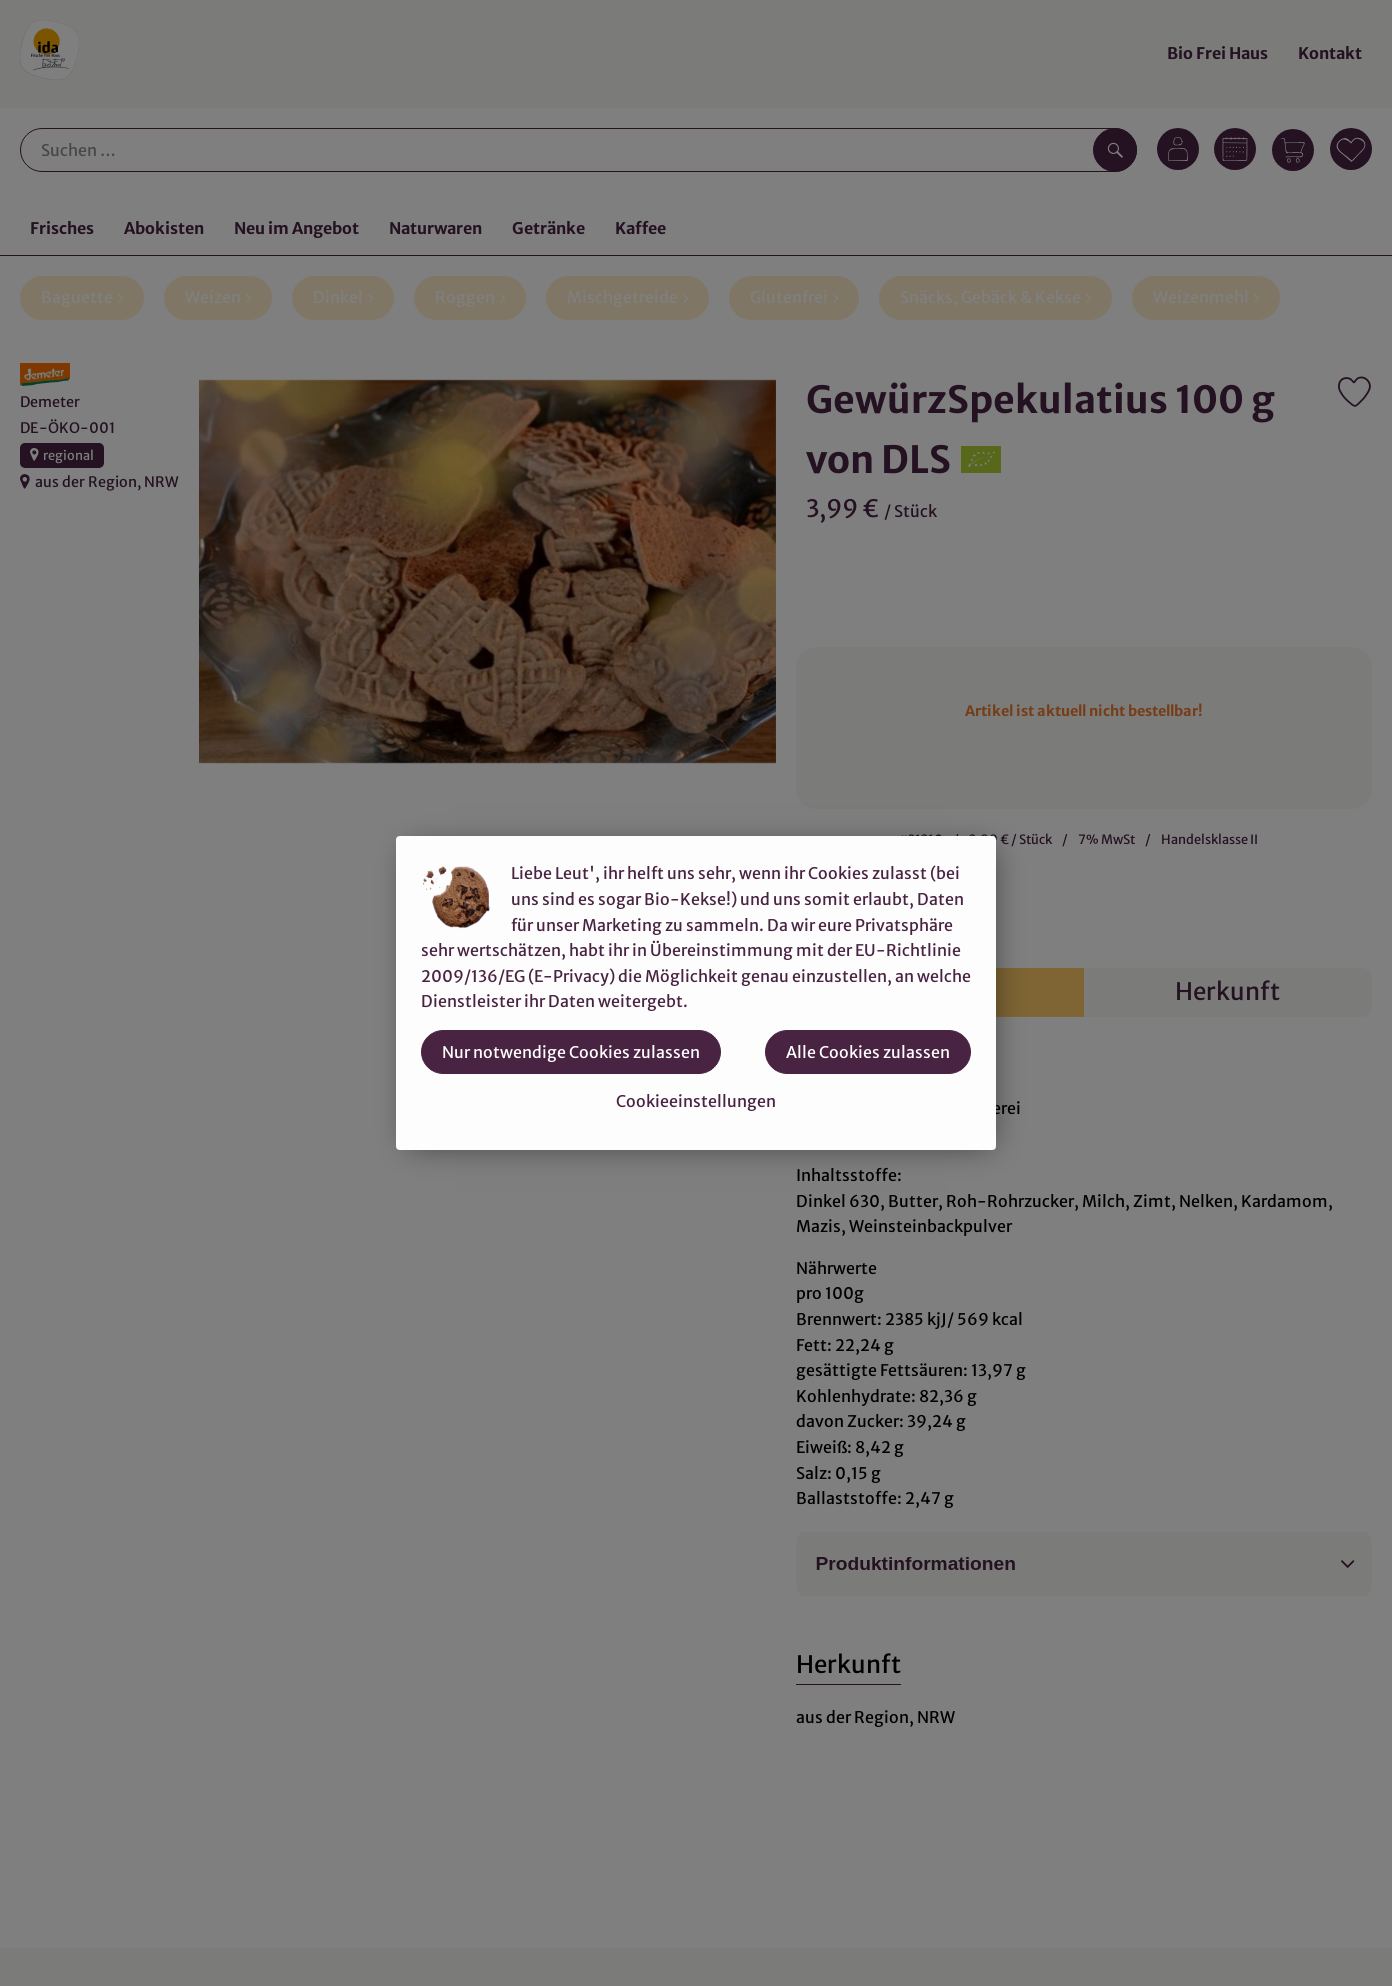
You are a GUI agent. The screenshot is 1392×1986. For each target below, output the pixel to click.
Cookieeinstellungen (696, 1101)
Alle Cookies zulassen (868, 1052)
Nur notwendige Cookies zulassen (571, 1052)
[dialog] (696, 993)
